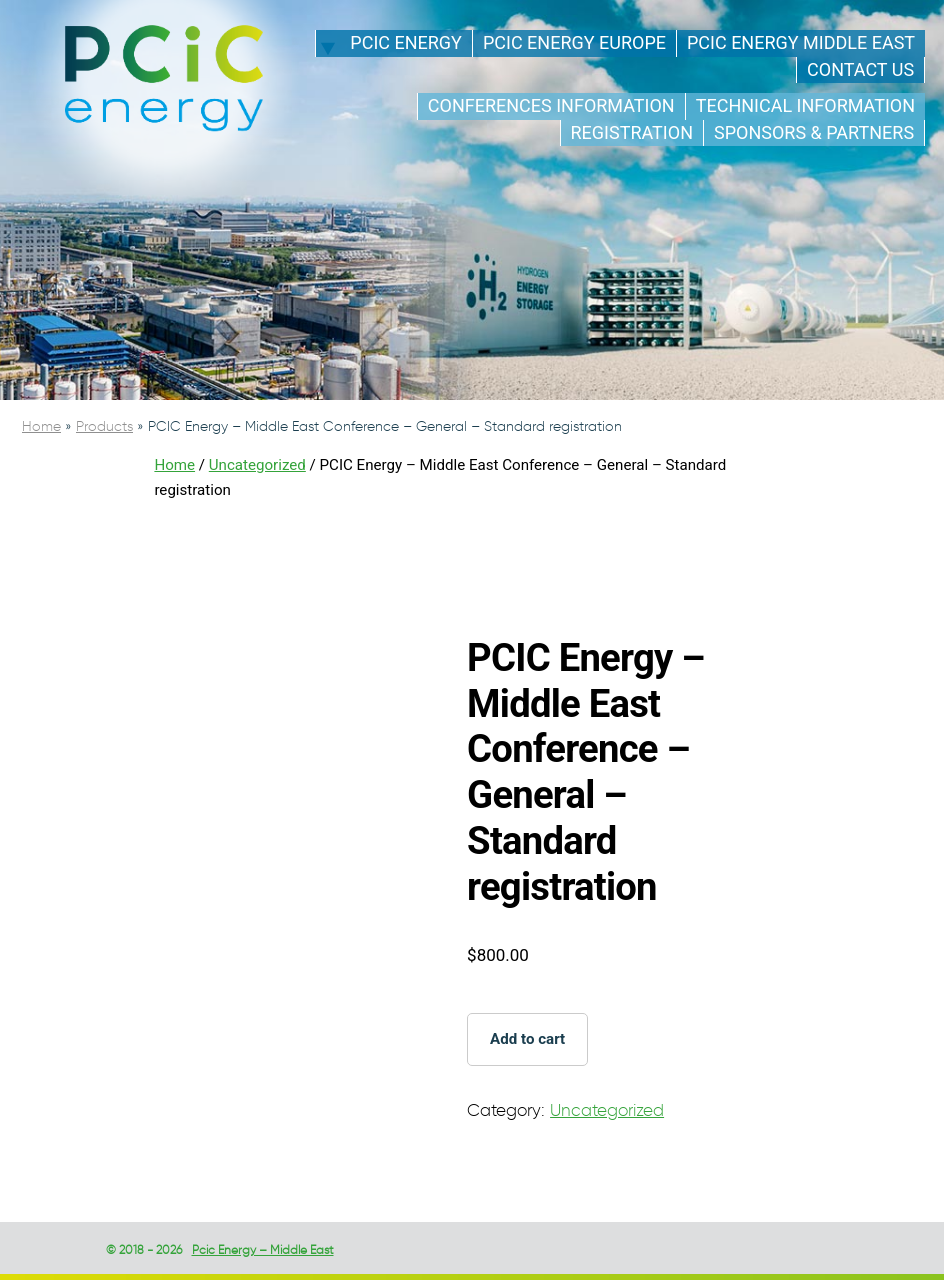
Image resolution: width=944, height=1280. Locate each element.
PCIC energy (406, 42)
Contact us (860, 69)
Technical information (805, 105)
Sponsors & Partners (814, 132)
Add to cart (527, 1039)
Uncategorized (257, 465)
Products (104, 426)
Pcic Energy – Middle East (263, 1249)
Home (41, 426)
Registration (632, 132)
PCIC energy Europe (574, 42)
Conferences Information (551, 105)
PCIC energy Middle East (801, 42)
